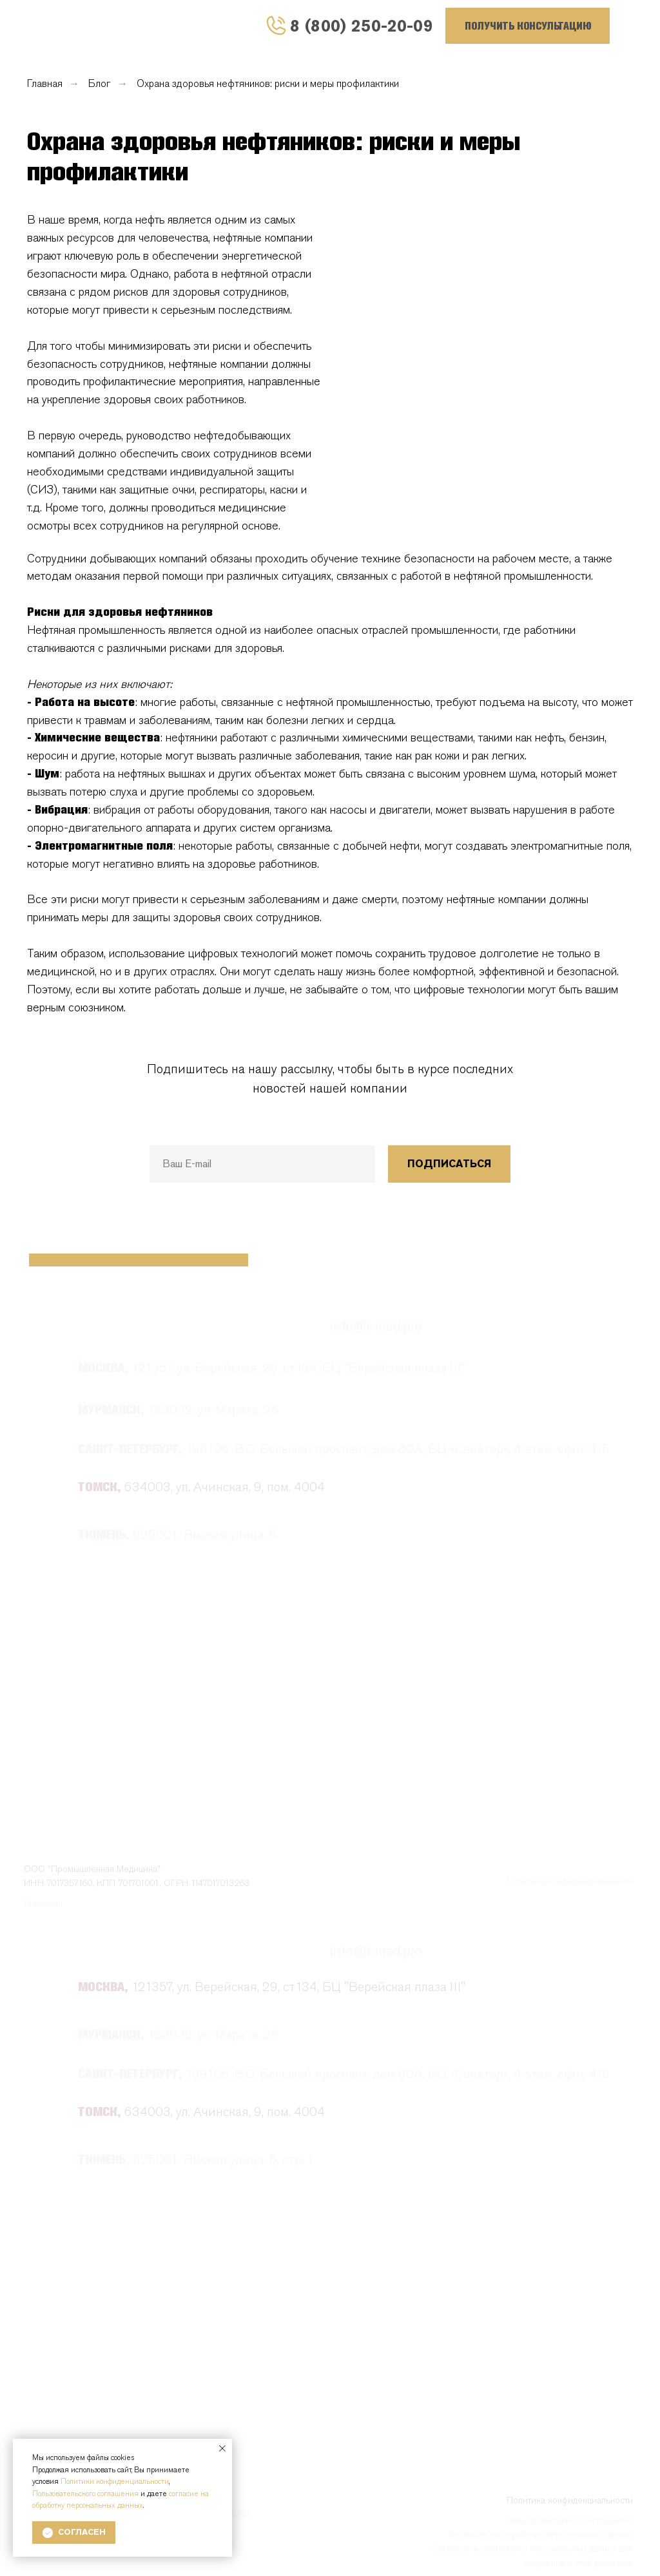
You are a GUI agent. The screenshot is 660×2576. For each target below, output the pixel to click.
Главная (45, 83)
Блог (99, 83)
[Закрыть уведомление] (222, 2448)
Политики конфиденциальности (115, 2481)
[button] (527, 26)
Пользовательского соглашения (85, 2493)
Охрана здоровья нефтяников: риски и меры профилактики (268, 83)
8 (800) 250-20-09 (361, 25)
